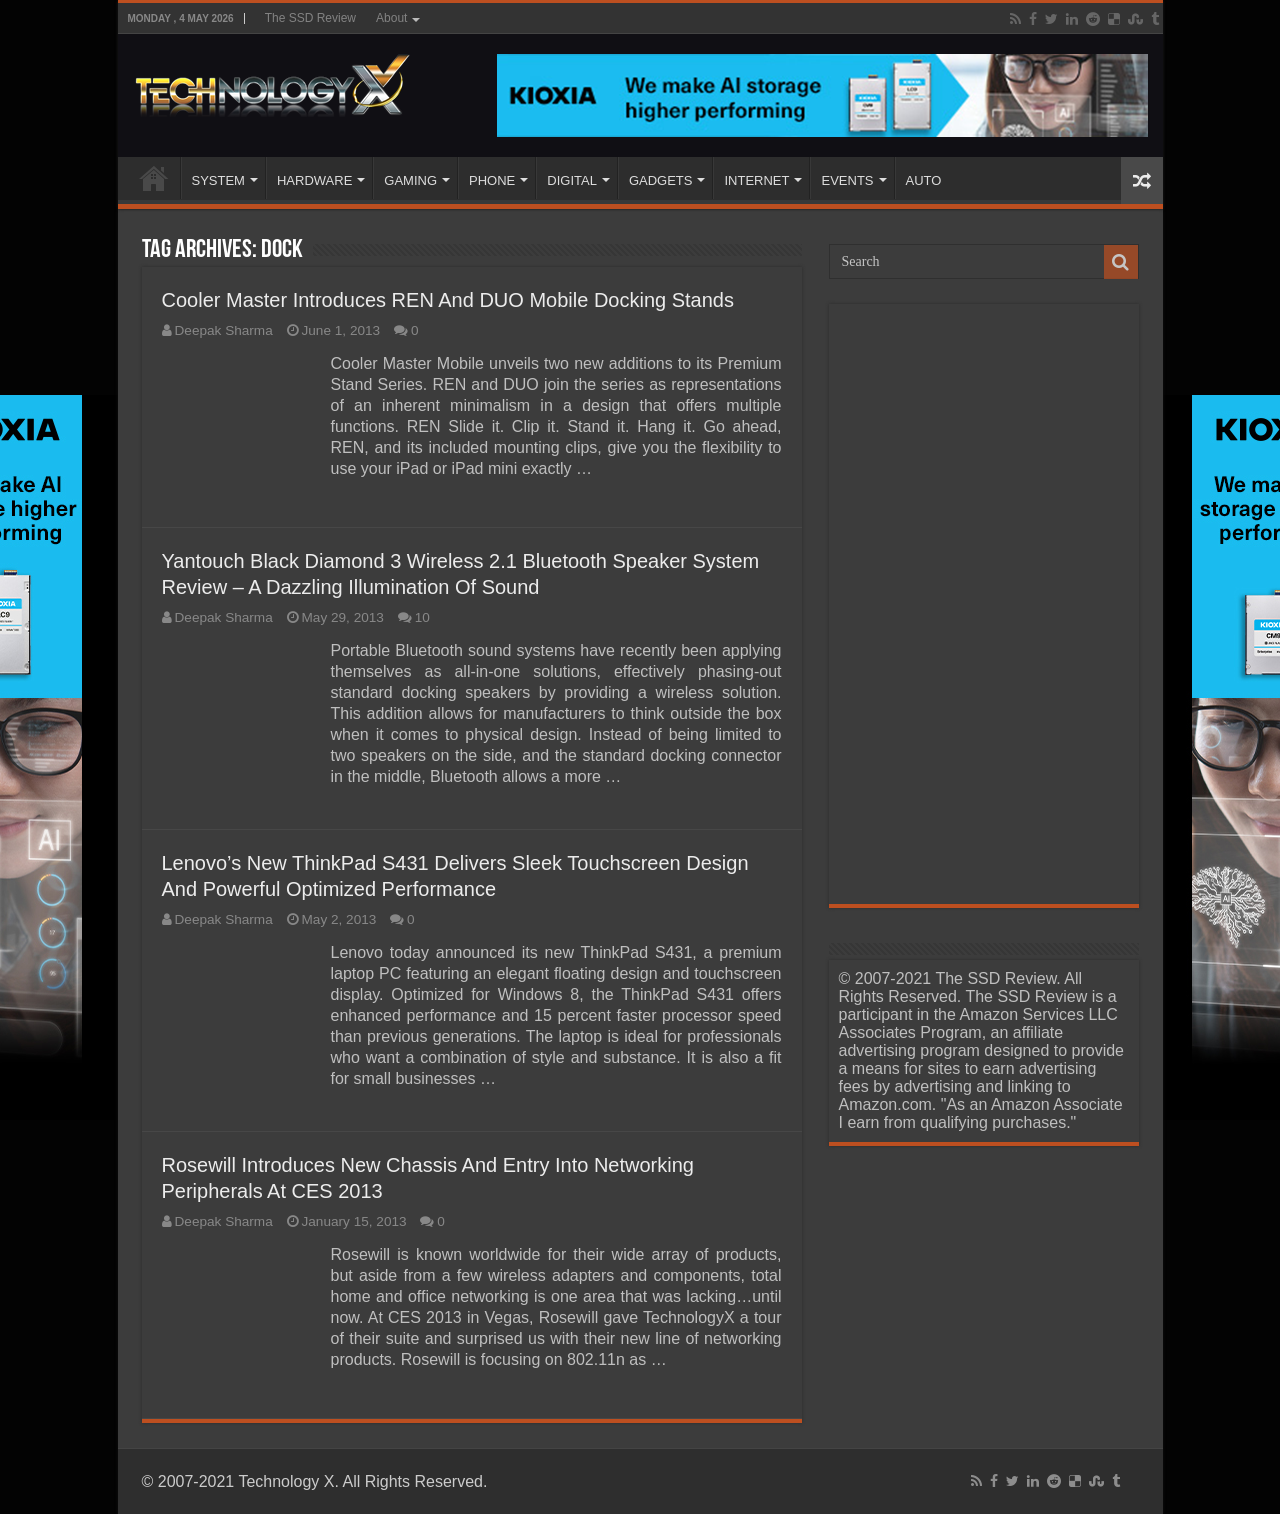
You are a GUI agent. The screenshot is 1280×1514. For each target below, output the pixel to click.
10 (422, 617)
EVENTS (847, 180)
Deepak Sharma (224, 330)
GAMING (410, 180)
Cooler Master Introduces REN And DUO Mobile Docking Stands (448, 300)
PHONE (492, 180)
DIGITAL (572, 180)
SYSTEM (218, 180)
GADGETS (661, 180)
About (391, 18)
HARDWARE (314, 180)
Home (154, 178)
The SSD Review (310, 18)
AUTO (924, 180)
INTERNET (756, 180)
